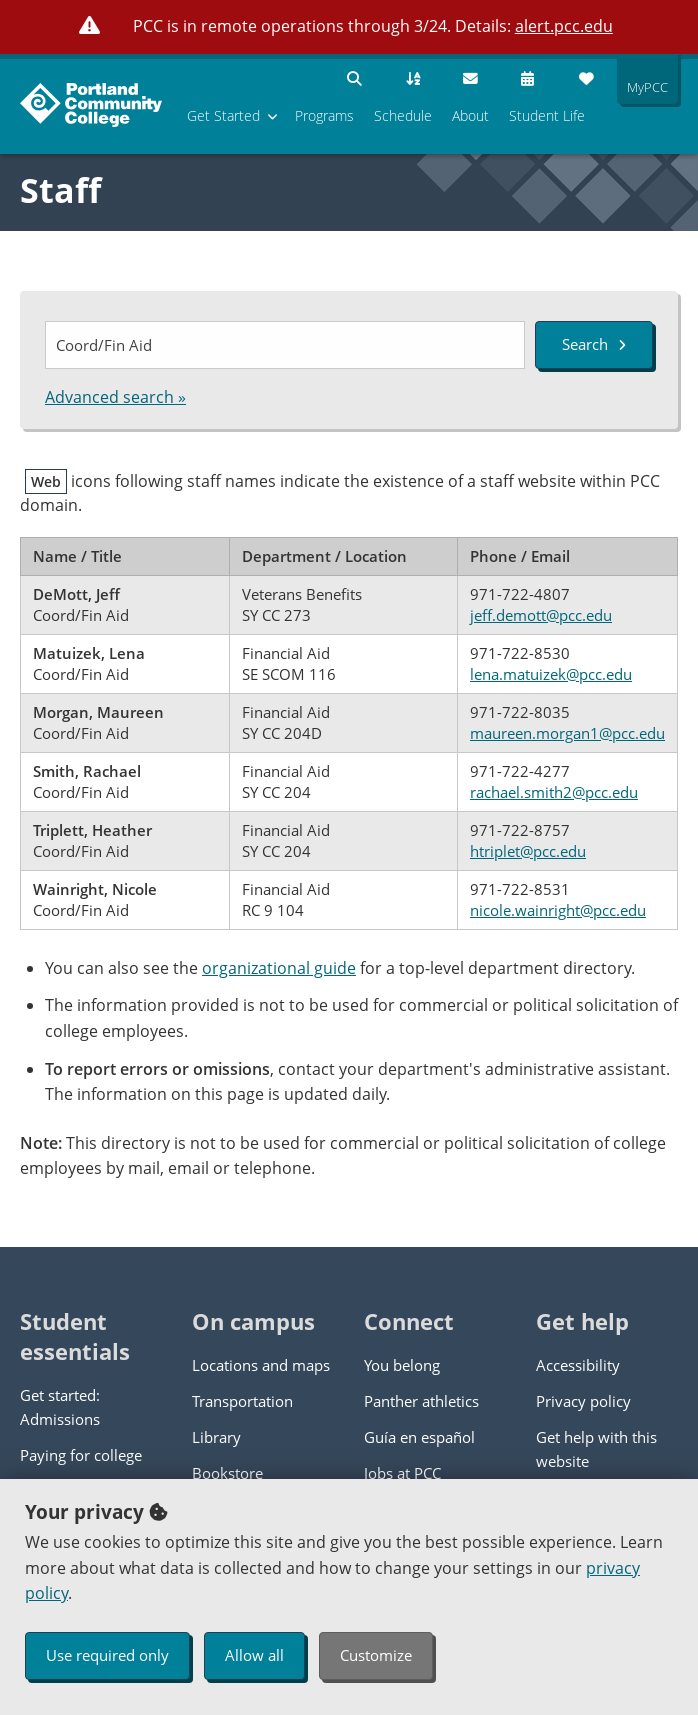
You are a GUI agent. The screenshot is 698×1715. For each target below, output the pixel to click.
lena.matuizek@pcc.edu (551, 674)
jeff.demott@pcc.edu (541, 615)
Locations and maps (261, 1365)
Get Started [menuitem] (223, 115)
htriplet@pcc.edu (528, 851)
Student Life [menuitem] (547, 115)
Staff (60, 190)
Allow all (254, 1655)
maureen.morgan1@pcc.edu (567, 733)
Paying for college (81, 1455)
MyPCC (642, 87)
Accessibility (578, 1365)
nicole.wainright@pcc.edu (558, 910)
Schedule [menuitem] (403, 115)
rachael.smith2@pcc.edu (554, 792)
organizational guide (279, 968)
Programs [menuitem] (324, 115)
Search (594, 344)
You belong (402, 1365)
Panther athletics (421, 1401)
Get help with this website (596, 1449)
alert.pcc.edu (564, 26)
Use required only (107, 1655)
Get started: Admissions (60, 1407)
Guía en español (419, 1437)
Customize (376, 1655)
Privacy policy (583, 1401)
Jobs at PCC (402, 1473)
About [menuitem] (470, 115)
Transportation (242, 1401)
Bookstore (227, 1473)
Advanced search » (115, 397)
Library (216, 1437)
